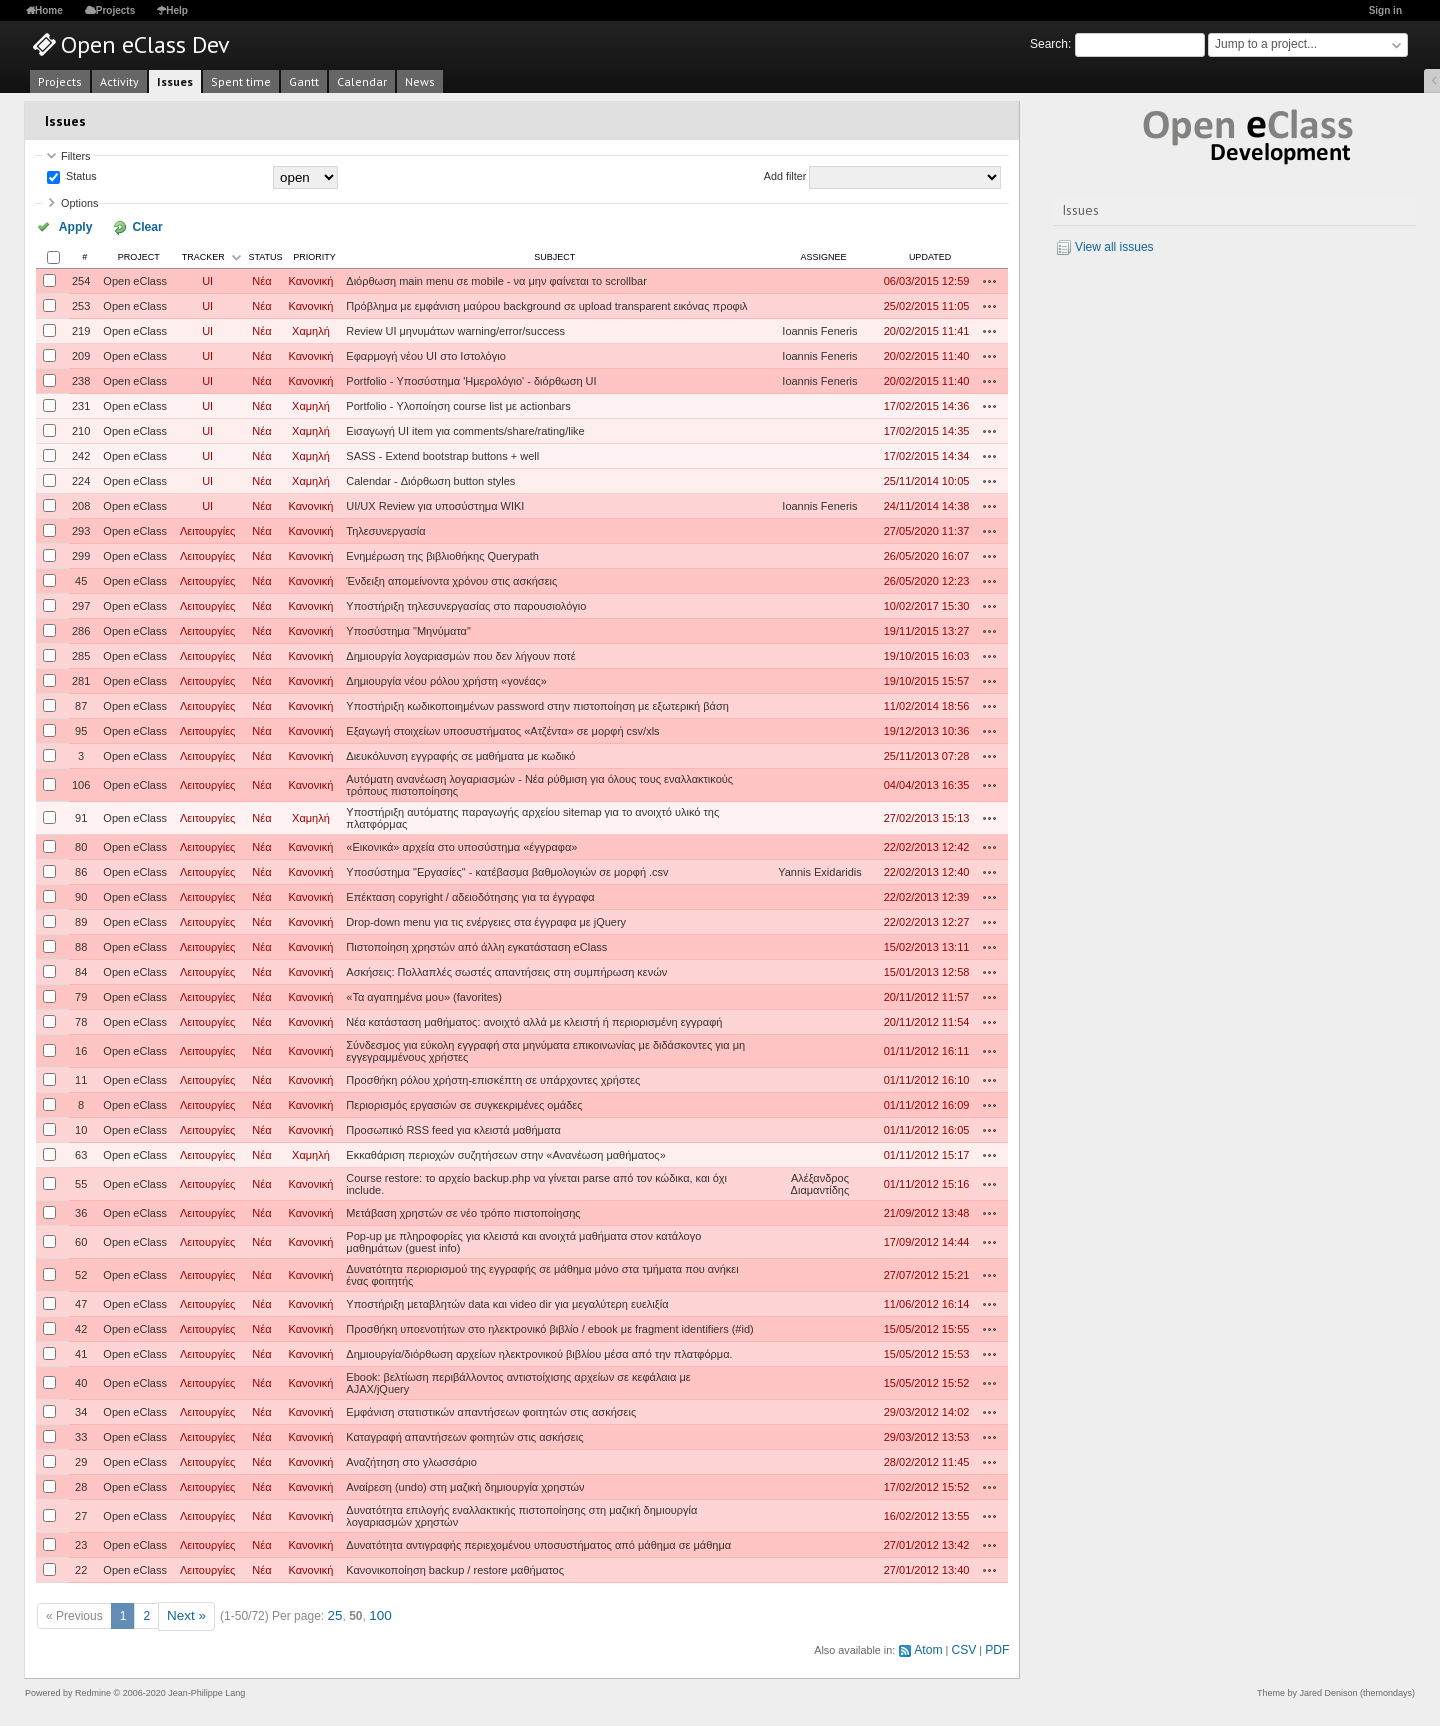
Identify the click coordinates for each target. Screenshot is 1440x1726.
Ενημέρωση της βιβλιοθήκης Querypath (442, 554)
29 (81, 1460)
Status (80, 177)
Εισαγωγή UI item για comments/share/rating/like (465, 429)
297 (81, 604)
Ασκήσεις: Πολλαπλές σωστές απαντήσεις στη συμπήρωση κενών (506, 970)
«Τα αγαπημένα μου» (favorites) (424, 995)
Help (177, 10)
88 (81, 945)
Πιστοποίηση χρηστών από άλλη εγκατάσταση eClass (476, 945)
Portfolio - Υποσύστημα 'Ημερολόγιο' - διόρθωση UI (471, 379)
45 (81, 579)
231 (81, 404)
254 (81, 279)
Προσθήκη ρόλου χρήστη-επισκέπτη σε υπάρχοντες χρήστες (493, 1078)
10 (81, 1128)
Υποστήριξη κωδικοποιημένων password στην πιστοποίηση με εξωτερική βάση (537, 704)
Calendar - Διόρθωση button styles (430, 479)
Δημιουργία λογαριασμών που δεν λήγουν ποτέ (460, 654)
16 (81, 1049)
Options (79, 203)
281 (81, 679)
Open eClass (135, 279)
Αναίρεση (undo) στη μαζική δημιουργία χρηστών (465, 1485)
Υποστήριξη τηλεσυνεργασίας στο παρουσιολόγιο (466, 604)
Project (139, 255)
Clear (123, 226)
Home (49, 10)
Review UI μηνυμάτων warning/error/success (455, 329)
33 (81, 1435)
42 (81, 1327)
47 (81, 1302)
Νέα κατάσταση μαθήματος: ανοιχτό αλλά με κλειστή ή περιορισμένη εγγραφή (534, 1020)
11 (81, 1078)
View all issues (1114, 247)
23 (81, 1543)
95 (81, 729)
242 (81, 454)
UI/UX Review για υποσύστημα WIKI (435, 504)
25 (329, 1613)
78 (81, 1020)
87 (81, 704)
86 (81, 870)
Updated (930, 255)
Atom (935, 1644)
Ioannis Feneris (819, 329)
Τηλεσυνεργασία (385, 529)
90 (81, 895)
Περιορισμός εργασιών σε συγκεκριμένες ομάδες (464, 1103)
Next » (184, 1613)
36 (81, 1211)
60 (81, 1240)
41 (81, 1352)
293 (81, 529)
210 (81, 429)
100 (373, 1613)
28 (81, 1485)
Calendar (362, 81)
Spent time (241, 81)
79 (81, 995)
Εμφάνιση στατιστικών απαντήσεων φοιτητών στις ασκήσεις (491, 1410)
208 (81, 504)
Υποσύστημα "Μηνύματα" (408, 629)
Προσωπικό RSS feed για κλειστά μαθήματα (453, 1128)
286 (81, 629)
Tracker (203, 255)
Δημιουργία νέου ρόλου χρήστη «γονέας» (446, 679)
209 (81, 354)
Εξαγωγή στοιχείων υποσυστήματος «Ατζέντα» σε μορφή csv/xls (502, 729)
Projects (115, 10)
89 (81, 920)
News (420, 81)
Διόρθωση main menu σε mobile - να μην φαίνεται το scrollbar (496, 279)
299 (81, 554)
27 (81, 1514)
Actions (990, 279)
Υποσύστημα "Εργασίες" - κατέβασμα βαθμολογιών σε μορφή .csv (507, 870)
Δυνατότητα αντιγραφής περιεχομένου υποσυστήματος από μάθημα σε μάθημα (538, 1543)
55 (81, 1182)
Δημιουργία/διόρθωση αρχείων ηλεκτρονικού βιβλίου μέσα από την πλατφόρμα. (539, 1352)
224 (81, 479)
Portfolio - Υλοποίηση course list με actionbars (458, 404)
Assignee (823, 255)
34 (81, 1410)
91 (81, 816)
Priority (314, 255)
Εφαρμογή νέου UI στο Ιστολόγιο (425, 354)
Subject (554, 255)
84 (81, 970)
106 (81, 783)
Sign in (1385, 10)
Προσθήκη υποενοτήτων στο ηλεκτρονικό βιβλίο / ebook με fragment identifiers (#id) (549, 1327)
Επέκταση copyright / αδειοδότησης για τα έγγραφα (470, 895)
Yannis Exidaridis (820, 870)
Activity (119, 81)
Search (1049, 44)
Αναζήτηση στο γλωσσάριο (411, 1460)
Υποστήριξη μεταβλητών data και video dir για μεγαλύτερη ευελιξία (507, 1302)
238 (81, 379)
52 (81, 1273)
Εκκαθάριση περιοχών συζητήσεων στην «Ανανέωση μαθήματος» (505, 1153)
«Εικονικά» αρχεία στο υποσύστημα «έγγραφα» (461, 845)
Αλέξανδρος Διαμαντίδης (820, 1182)
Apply (68, 226)
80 (81, 845)
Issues (175, 81)
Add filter (785, 177)
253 (81, 304)
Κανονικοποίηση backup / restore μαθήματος (455, 1568)
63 (81, 1153)
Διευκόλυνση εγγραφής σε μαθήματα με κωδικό (460, 754)
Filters (75, 156)
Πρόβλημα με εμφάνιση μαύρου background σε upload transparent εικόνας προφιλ (546, 304)
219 (81, 329)
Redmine (93, 1686)
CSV (968, 1644)
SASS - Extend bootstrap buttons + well (442, 454)
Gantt (304, 81)
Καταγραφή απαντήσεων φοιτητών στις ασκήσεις (464, 1435)
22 (81, 1568)
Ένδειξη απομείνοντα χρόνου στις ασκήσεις (451, 579)
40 (81, 1381)
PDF (999, 1644)
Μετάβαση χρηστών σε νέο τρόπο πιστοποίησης (463, 1211)
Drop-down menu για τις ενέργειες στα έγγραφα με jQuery (486, 920)
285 (81, 654)
